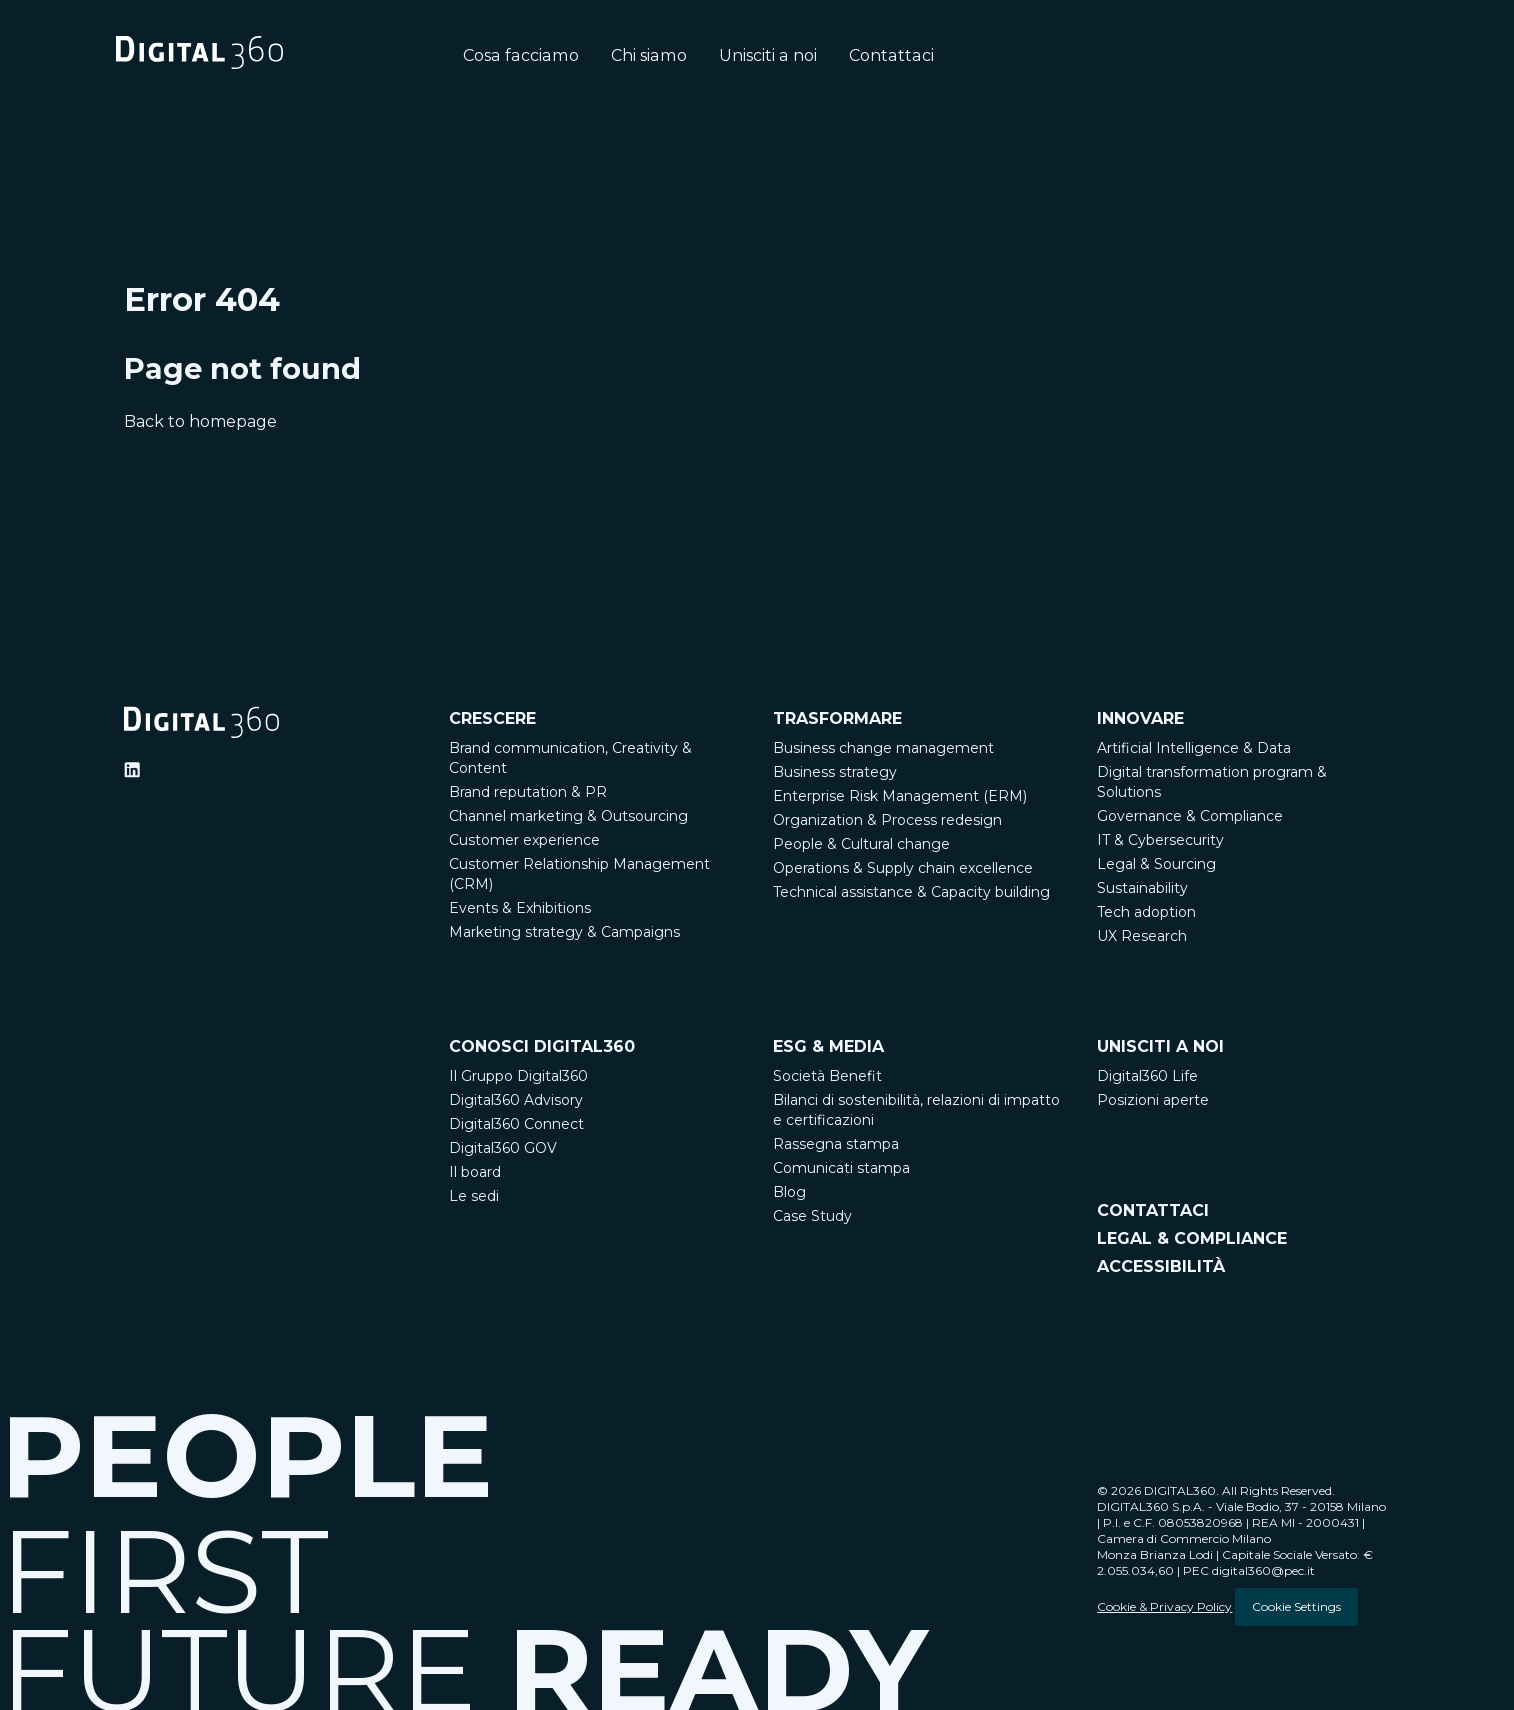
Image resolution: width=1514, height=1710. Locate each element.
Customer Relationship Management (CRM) (579, 874)
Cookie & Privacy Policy (1164, 1606)
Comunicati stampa (841, 1168)
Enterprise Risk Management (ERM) (900, 796)
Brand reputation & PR (528, 792)
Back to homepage (200, 422)
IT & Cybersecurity (1160, 840)
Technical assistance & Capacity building (911, 892)
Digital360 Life (1147, 1076)
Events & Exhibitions (520, 908)
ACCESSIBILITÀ (1161, 1266)
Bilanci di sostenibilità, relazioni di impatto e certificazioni (916, 1110)
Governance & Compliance (1190, 816)
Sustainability (1142, 888)
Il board (475, 1172)
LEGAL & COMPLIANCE (1192, 1238)
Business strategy (835, 772)
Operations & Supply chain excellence (903, 868)
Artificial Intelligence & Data (1194, 748)
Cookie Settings (1296, 1606)
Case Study (812, 1216)
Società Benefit (827, 1076)
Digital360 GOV (503, 1148)
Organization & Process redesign (887, 820)
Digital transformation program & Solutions (1212, 782)
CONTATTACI (1153, 1210)
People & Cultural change (861, 844)
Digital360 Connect (516, 1124)
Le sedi (474, 1196)
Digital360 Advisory (516, 1100)
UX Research (1142, 936)
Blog (789, 1192)
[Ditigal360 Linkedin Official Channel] (132, 770)
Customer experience (524, 840)
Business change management (883, 748)
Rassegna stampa (836, 1144)
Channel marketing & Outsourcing (568, 816)
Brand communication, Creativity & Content (570, 758)
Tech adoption (1146, 912)
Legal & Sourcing (1156, 864)
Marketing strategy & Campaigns (564, 932)
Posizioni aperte (1153, 1100)
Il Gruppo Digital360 (518, 1076)
